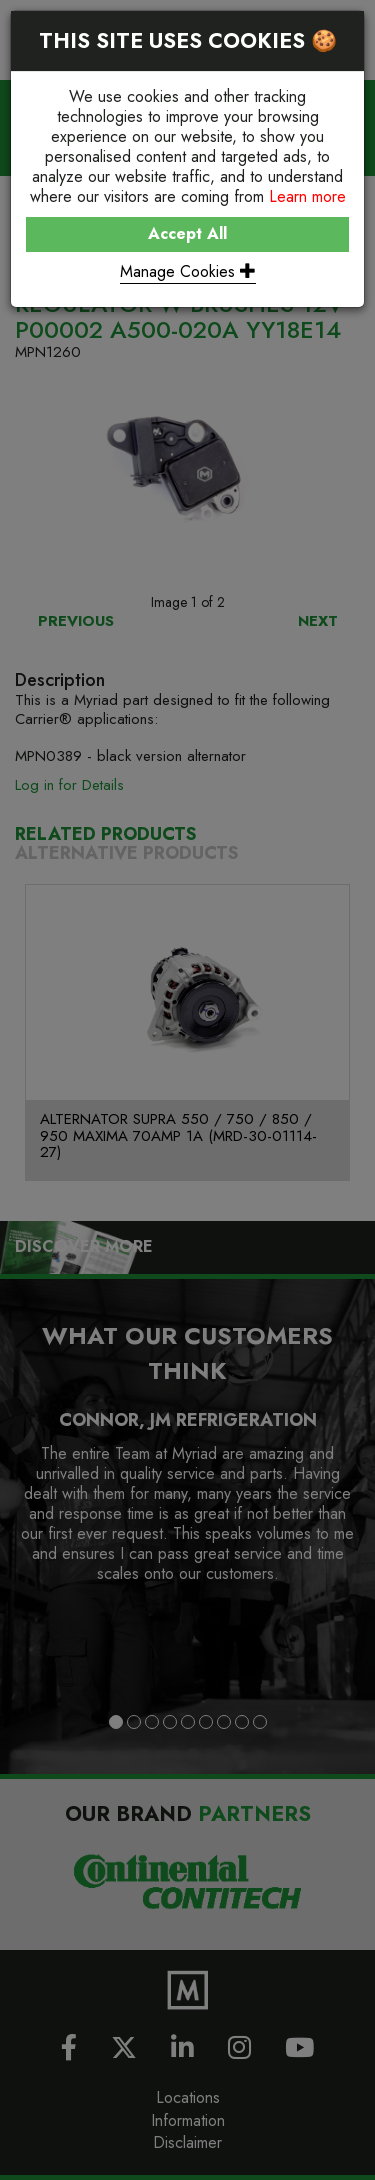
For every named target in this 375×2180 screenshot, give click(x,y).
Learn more (307, 196)
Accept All (187, 233)
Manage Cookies (188, 271)
